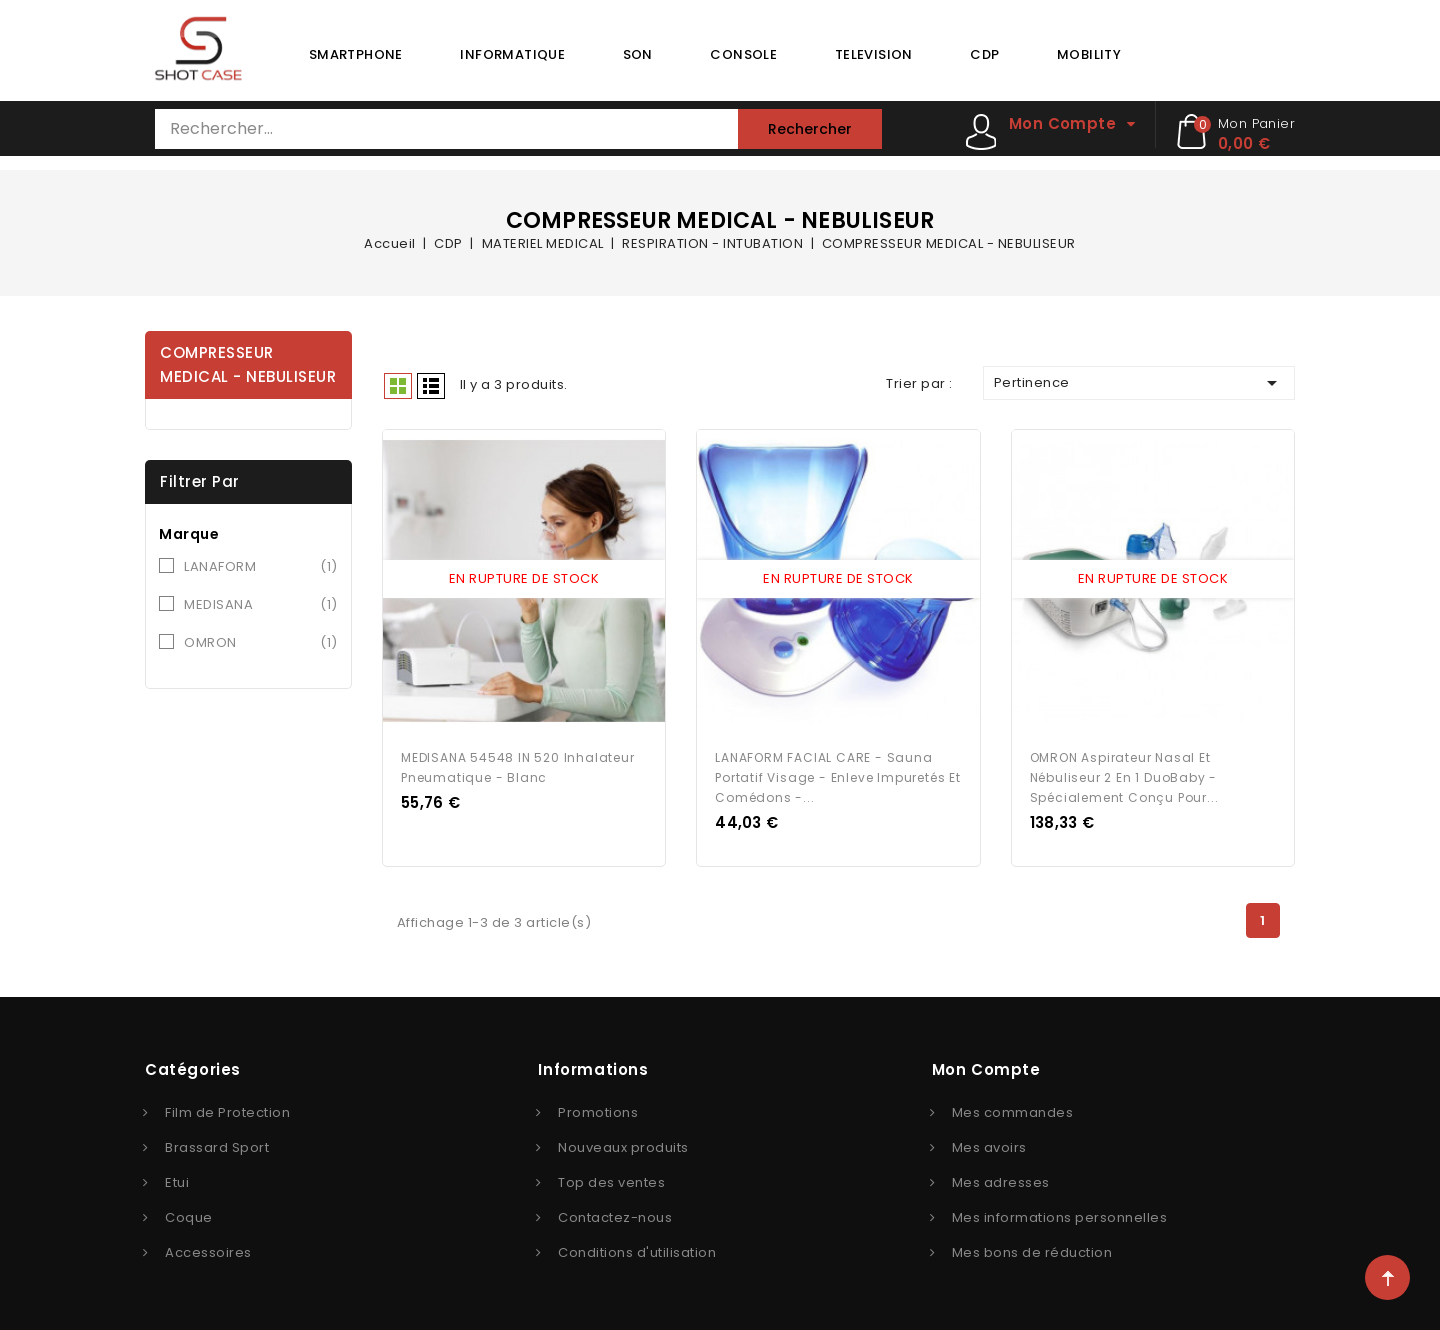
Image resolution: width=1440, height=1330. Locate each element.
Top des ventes (611, 1179)
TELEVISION (874, 54)
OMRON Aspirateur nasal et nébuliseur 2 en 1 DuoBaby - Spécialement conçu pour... (1124, 774)
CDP (984, 54)
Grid (398, 386)
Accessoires (208, 1249)
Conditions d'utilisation (637, 1249)
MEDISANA (261, 605)
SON (638, 54)
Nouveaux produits (623, 1144)
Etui (177, 1179)
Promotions (598, 1109)
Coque (189, 1214)
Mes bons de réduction (1032, 1249)
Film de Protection (227, 1109)
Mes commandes (1013, 1109)
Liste (431, 386)
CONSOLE (743, 54)
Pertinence (1139, 383)
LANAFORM (261, 567)
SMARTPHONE (356, 54)
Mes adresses (1001, 1179)
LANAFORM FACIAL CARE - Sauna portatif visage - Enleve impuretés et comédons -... (838, 774)
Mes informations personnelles (1060, 1214)
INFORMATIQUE (512, 54)
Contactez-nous (615, 1214)
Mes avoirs (989, 1144)
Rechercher (810, 129)
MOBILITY (1089, 54)
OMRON (261, 643)
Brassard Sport (217, 1144)
